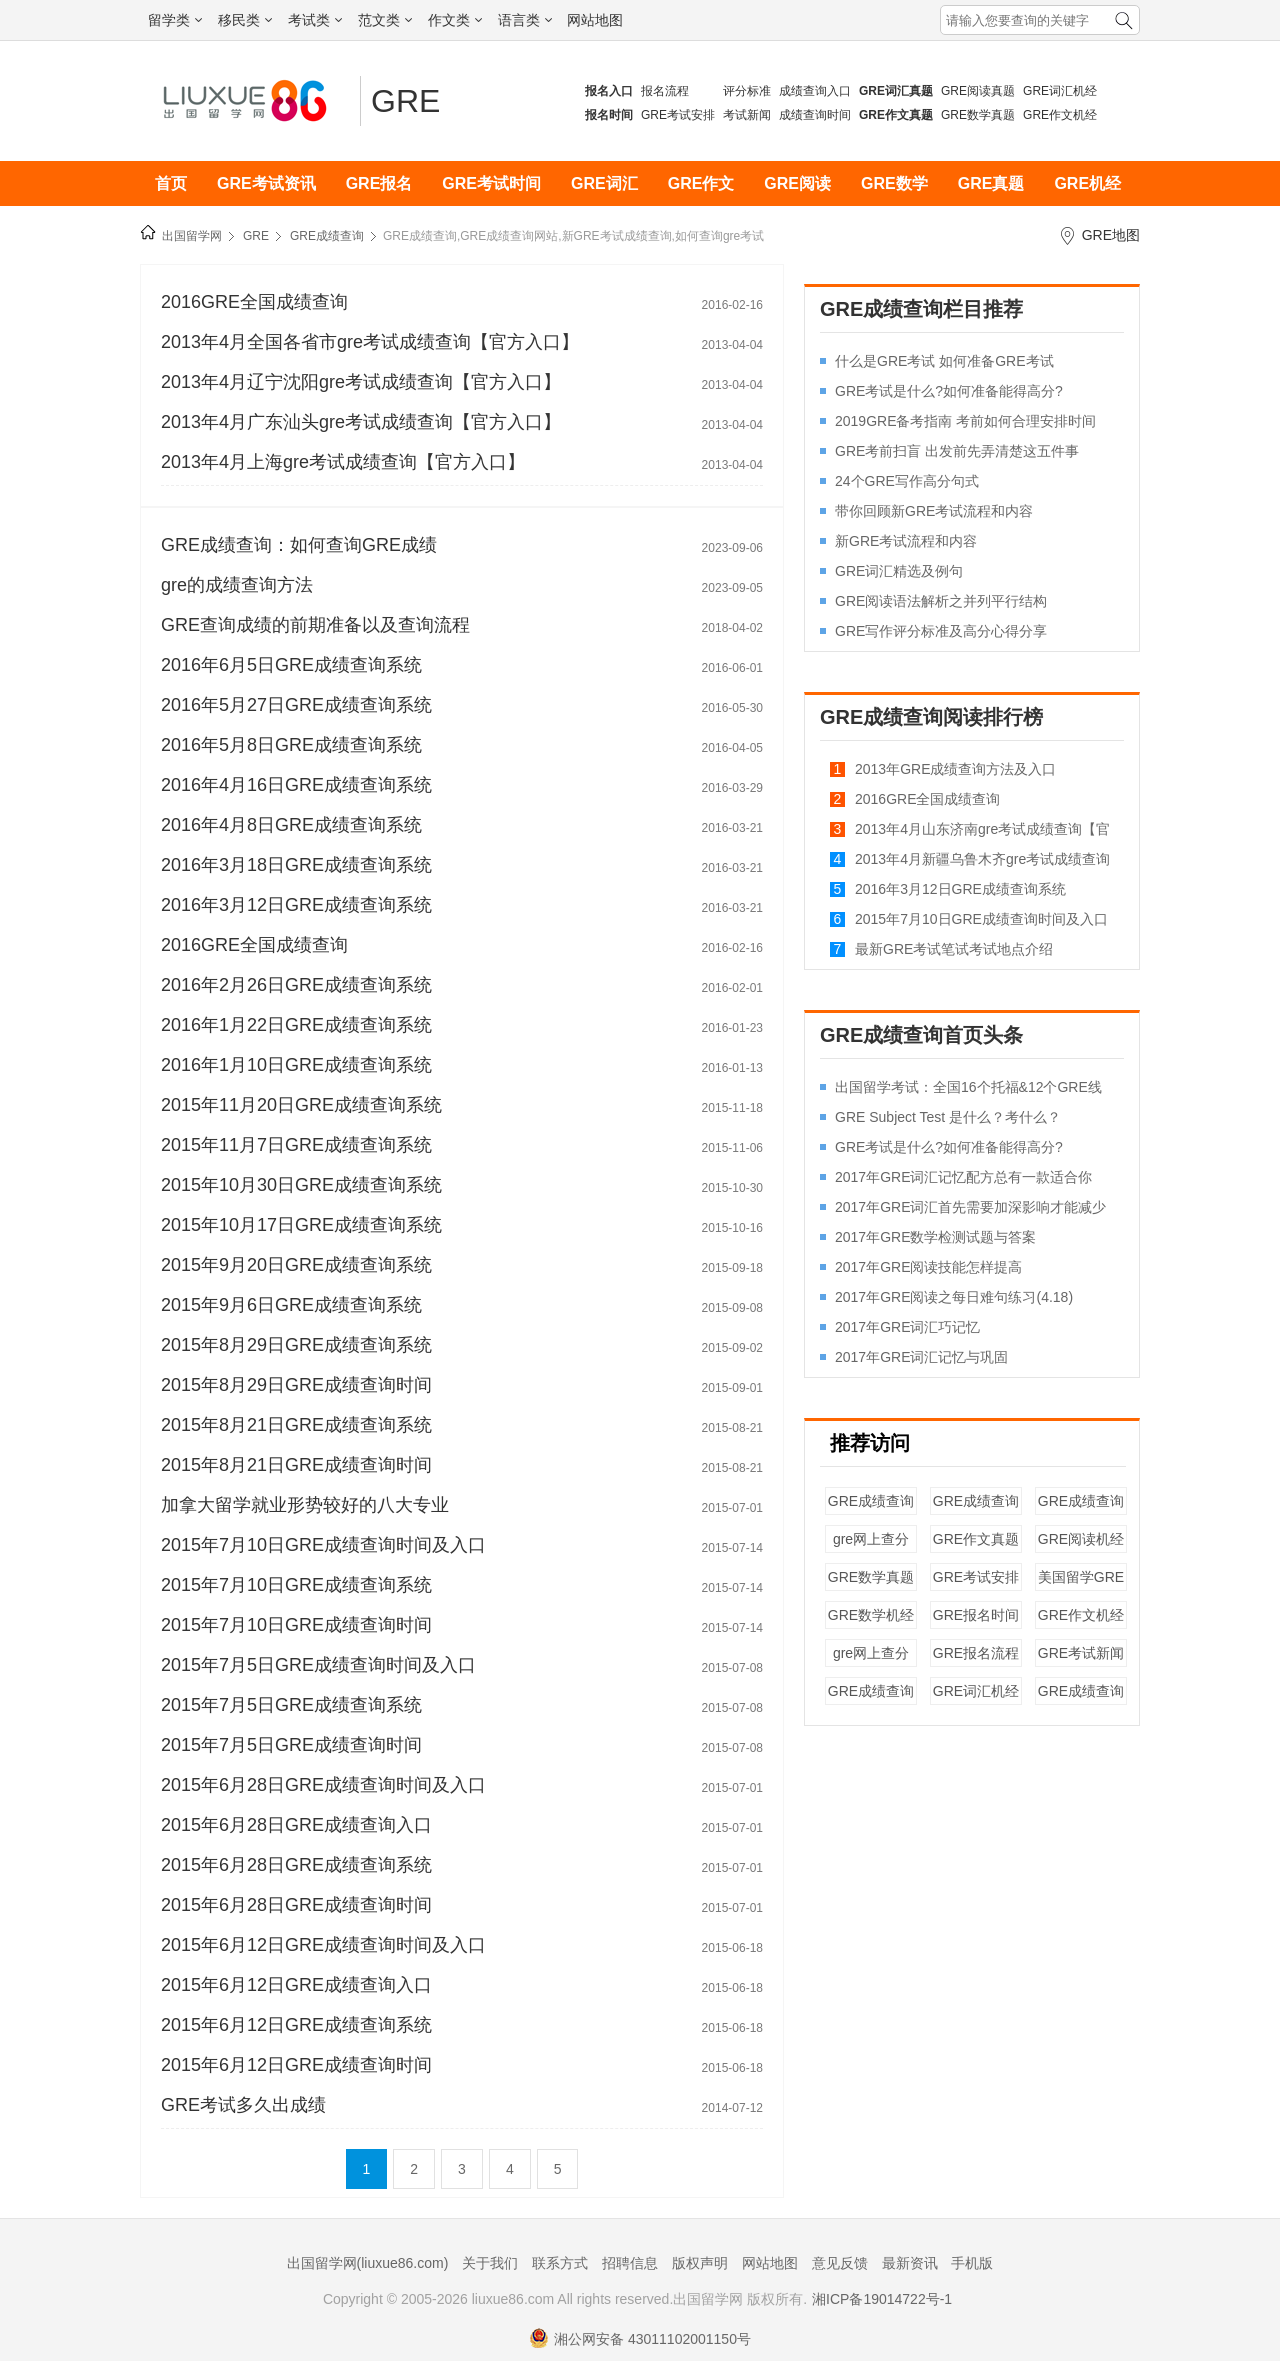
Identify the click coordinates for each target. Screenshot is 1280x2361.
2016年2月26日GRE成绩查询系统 (296, 985)
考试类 (315, 20)
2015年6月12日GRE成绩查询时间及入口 (323, 1945)
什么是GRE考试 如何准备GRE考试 (944, 361)
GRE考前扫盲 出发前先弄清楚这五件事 (957, 451)
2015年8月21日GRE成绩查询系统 (296, 1425)
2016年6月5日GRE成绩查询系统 (291, 665)
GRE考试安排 (678, 115)
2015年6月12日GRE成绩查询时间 (296, 2065)
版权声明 (700, 2263)
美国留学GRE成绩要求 (1081, 1586)
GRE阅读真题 (978, 91)
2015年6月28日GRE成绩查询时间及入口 (323, 1785)
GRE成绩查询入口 (871, 1510)
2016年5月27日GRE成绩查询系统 (296, 705)
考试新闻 (747, 115)
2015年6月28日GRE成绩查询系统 (296, 1865)
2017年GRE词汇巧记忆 (907, 1327)
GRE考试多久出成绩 (243, 2105)
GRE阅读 (797, 183)
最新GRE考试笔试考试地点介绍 (954, 949)
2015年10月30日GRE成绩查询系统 (301, 1185)
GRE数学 (894, 183)
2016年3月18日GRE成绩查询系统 (296, 865)
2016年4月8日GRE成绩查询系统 (291, 825)
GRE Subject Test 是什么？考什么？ (948, 1117)
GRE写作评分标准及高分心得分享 (941, 631)
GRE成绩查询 (327, 236)
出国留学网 (192, 236)
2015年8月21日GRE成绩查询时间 (296, 1465)
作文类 (455, 20)
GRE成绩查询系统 (1081, 1510)
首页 (171, 183)
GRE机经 (1087, 183)
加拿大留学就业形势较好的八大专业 (305, 1505)
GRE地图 (1111, 235)
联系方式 (560, 2263)
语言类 (525, 20)
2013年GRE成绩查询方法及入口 (955, 769)
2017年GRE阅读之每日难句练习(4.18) (954, 1297)
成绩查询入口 (815, 91)
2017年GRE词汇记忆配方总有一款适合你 (963, 1177)
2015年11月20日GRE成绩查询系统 (301, 1105)
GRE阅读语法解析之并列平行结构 (941, 601)
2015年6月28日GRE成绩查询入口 (296, 1825)
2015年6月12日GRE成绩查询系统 (296, 2025)
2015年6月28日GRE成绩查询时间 (296, 1905)
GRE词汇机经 (1060, 91)
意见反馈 (840, 2263)
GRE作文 (701, 183)
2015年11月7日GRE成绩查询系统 (296, 1145)
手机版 (972, 2263)
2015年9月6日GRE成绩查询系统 (291, 1305)
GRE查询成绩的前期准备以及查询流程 (315, 625)
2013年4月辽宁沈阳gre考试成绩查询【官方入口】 (361, 382)
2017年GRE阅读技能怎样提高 (928, 1267)
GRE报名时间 (976, 1615)
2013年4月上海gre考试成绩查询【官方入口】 (343, 462)
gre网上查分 (871, 1539)
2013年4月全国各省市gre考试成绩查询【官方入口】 (370, 342)
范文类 (385, 20)
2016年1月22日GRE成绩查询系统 (296, 1025)
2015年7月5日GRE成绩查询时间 (291, 1745)
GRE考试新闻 (1081, 1653)
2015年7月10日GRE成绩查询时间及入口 (323, 1545)
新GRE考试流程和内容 (906, 541)
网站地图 (595, 20)
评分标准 (747, 91)
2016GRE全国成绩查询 (254, 302)
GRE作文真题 (976, 1539)
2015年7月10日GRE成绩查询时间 (296, 1625)
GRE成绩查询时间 (976, 1510)
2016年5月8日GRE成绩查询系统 (291, 745)
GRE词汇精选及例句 (899, 571)
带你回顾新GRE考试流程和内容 (934, 511)
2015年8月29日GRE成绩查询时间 (296, 1385)
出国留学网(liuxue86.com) (368, 2263)
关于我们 (490, 2263)
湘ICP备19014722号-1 (882, 2299)
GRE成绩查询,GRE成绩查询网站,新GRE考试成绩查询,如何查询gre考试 (573, 236)
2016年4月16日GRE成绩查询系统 (296, 785)
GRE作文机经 (1060, 115)
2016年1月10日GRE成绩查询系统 (296, 1065)
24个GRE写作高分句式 (907, 481)
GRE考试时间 (491, 183)
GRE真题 (991, 183)
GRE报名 (379, 183)
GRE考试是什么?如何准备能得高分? (949, 391)
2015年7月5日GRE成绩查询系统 (291, 1705)
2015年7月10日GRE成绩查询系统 (296, 1585)
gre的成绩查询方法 (237, 585)
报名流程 (665, 91)
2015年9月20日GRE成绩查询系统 (296, 1265)
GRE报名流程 (976, 1653)
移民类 (245, 20)
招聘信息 (630, 2263)
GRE (405, 101)
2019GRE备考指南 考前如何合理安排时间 (965, 421)
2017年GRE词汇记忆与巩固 (921, 1357)
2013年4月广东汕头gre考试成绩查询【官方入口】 (361, 422)
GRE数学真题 (978, 115)
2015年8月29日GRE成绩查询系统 (296, 1345)
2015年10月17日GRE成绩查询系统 (301, 1225)
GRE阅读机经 (1081, 1539)
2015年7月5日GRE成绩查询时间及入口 (318, 1665)
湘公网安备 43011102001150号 (640, 2339)
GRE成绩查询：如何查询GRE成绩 (299, 545)
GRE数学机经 (871, 1615)
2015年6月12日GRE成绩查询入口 (296, 1985)
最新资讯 (910, 2263)
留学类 (175, 20)
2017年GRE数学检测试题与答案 (935, 1237)
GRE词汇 (604, 183)
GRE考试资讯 (266, 183)
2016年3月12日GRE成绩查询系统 (296, 905)
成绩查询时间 (815, 115)
